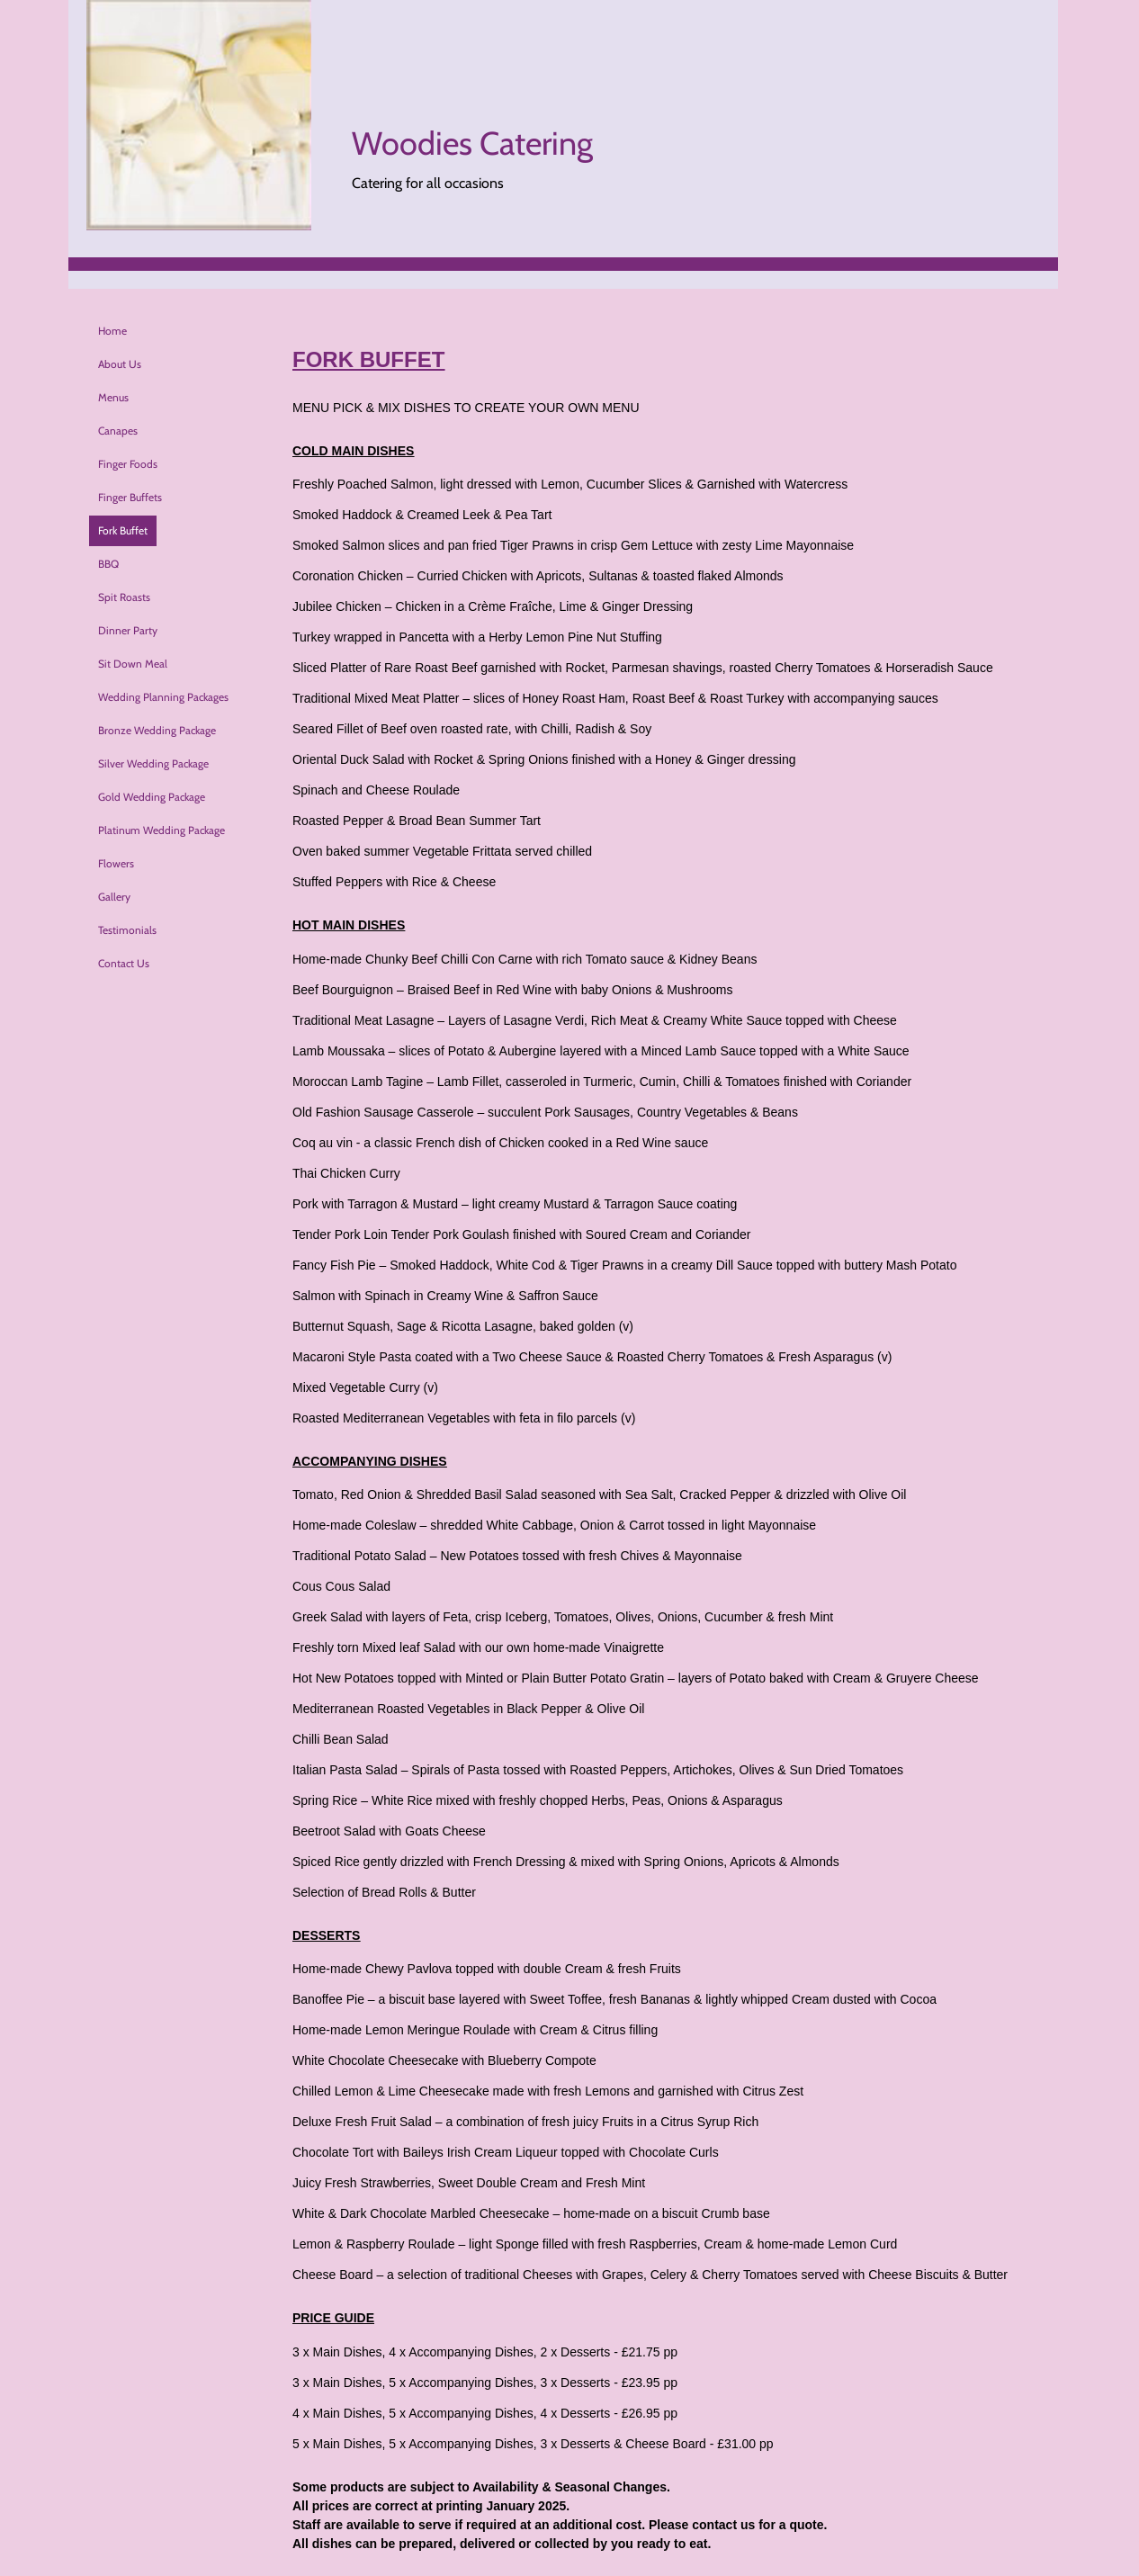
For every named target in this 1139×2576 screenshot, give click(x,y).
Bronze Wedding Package (157, 730)
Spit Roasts (124, 597)
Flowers (116, 863)
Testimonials (127, 930)
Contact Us (123, 963)
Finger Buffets (130, 497)
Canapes (118, 430)
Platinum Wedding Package (161, 830)
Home (112, 330)
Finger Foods (127, 464)
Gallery (114, 896)
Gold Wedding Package (151, 796)
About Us (119, 364)
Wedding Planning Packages (163, 697)
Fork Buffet (123, 530)
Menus (113, 397)
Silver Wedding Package (153, 763)
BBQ (108, 563)
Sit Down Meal (132, 663)
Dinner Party (127, 630)
